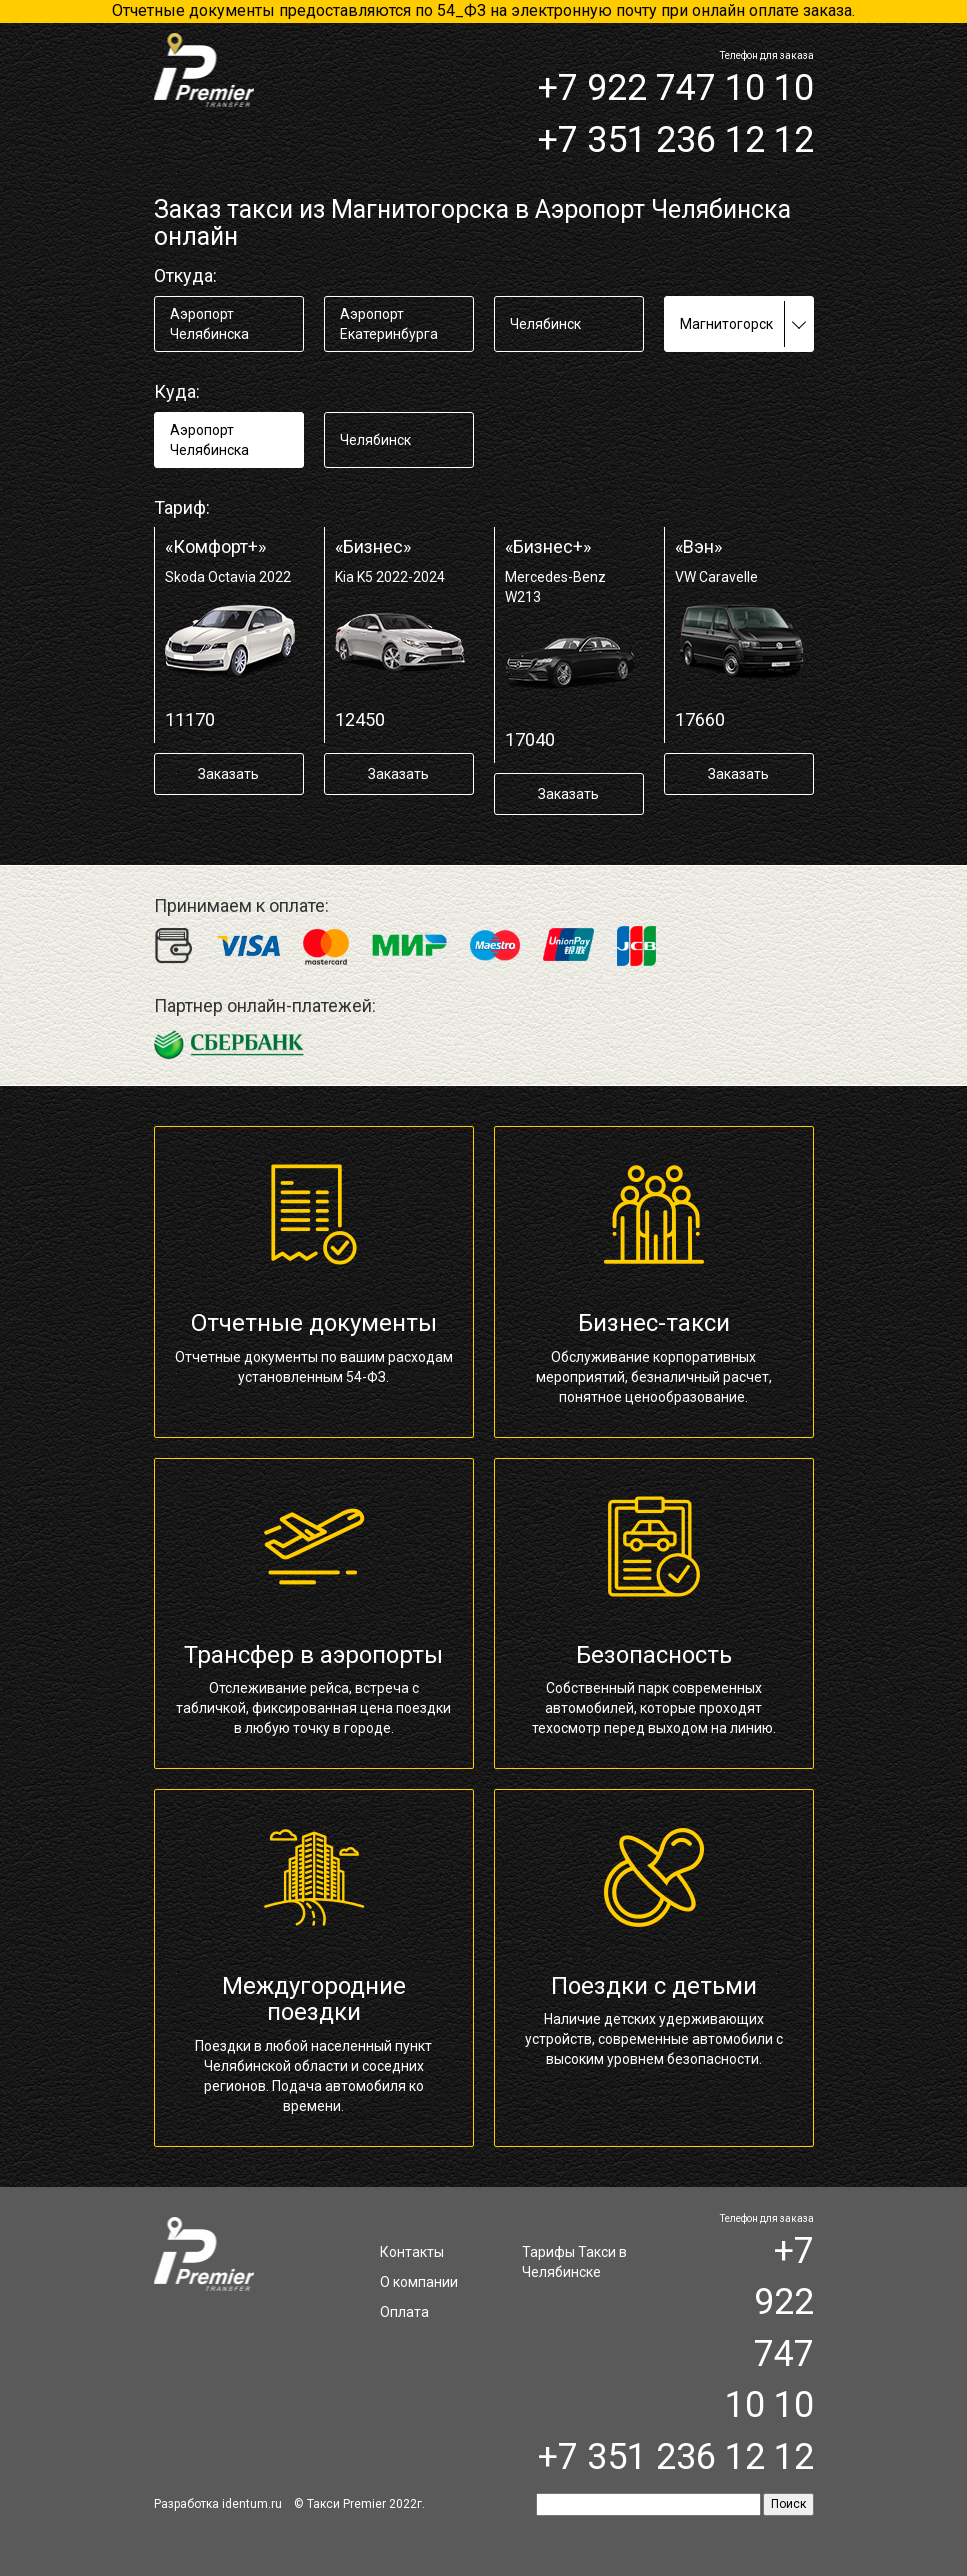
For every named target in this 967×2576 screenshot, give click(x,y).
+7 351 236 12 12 (676, 140)
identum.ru (252, 2504)
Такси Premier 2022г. (366, 2504)
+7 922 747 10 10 (676, 88)
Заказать (228, 774)
